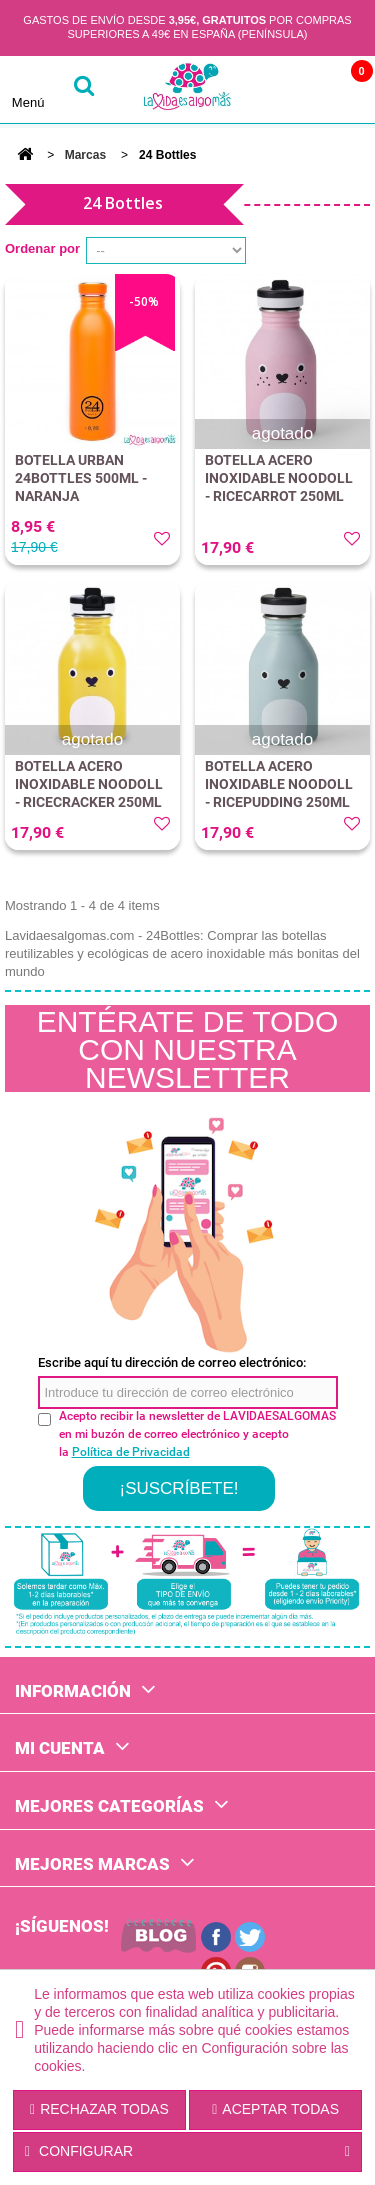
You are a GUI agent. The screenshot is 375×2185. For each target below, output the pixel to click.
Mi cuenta (60, 1748)
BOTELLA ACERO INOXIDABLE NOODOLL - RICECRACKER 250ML (89, 784)
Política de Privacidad (131, 1452)
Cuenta (288, 89)
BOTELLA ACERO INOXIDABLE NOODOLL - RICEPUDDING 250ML (279, 784)
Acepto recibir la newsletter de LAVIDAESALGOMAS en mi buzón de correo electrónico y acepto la (197, 1434)
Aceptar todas (275, 2109)
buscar (84, 89)
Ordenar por (42, 248)
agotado (282, 433)
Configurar (187, 2152)
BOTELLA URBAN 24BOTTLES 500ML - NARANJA (81, 478)
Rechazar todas (99, 2109)
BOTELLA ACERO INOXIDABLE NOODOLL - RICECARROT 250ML (279, 478)
